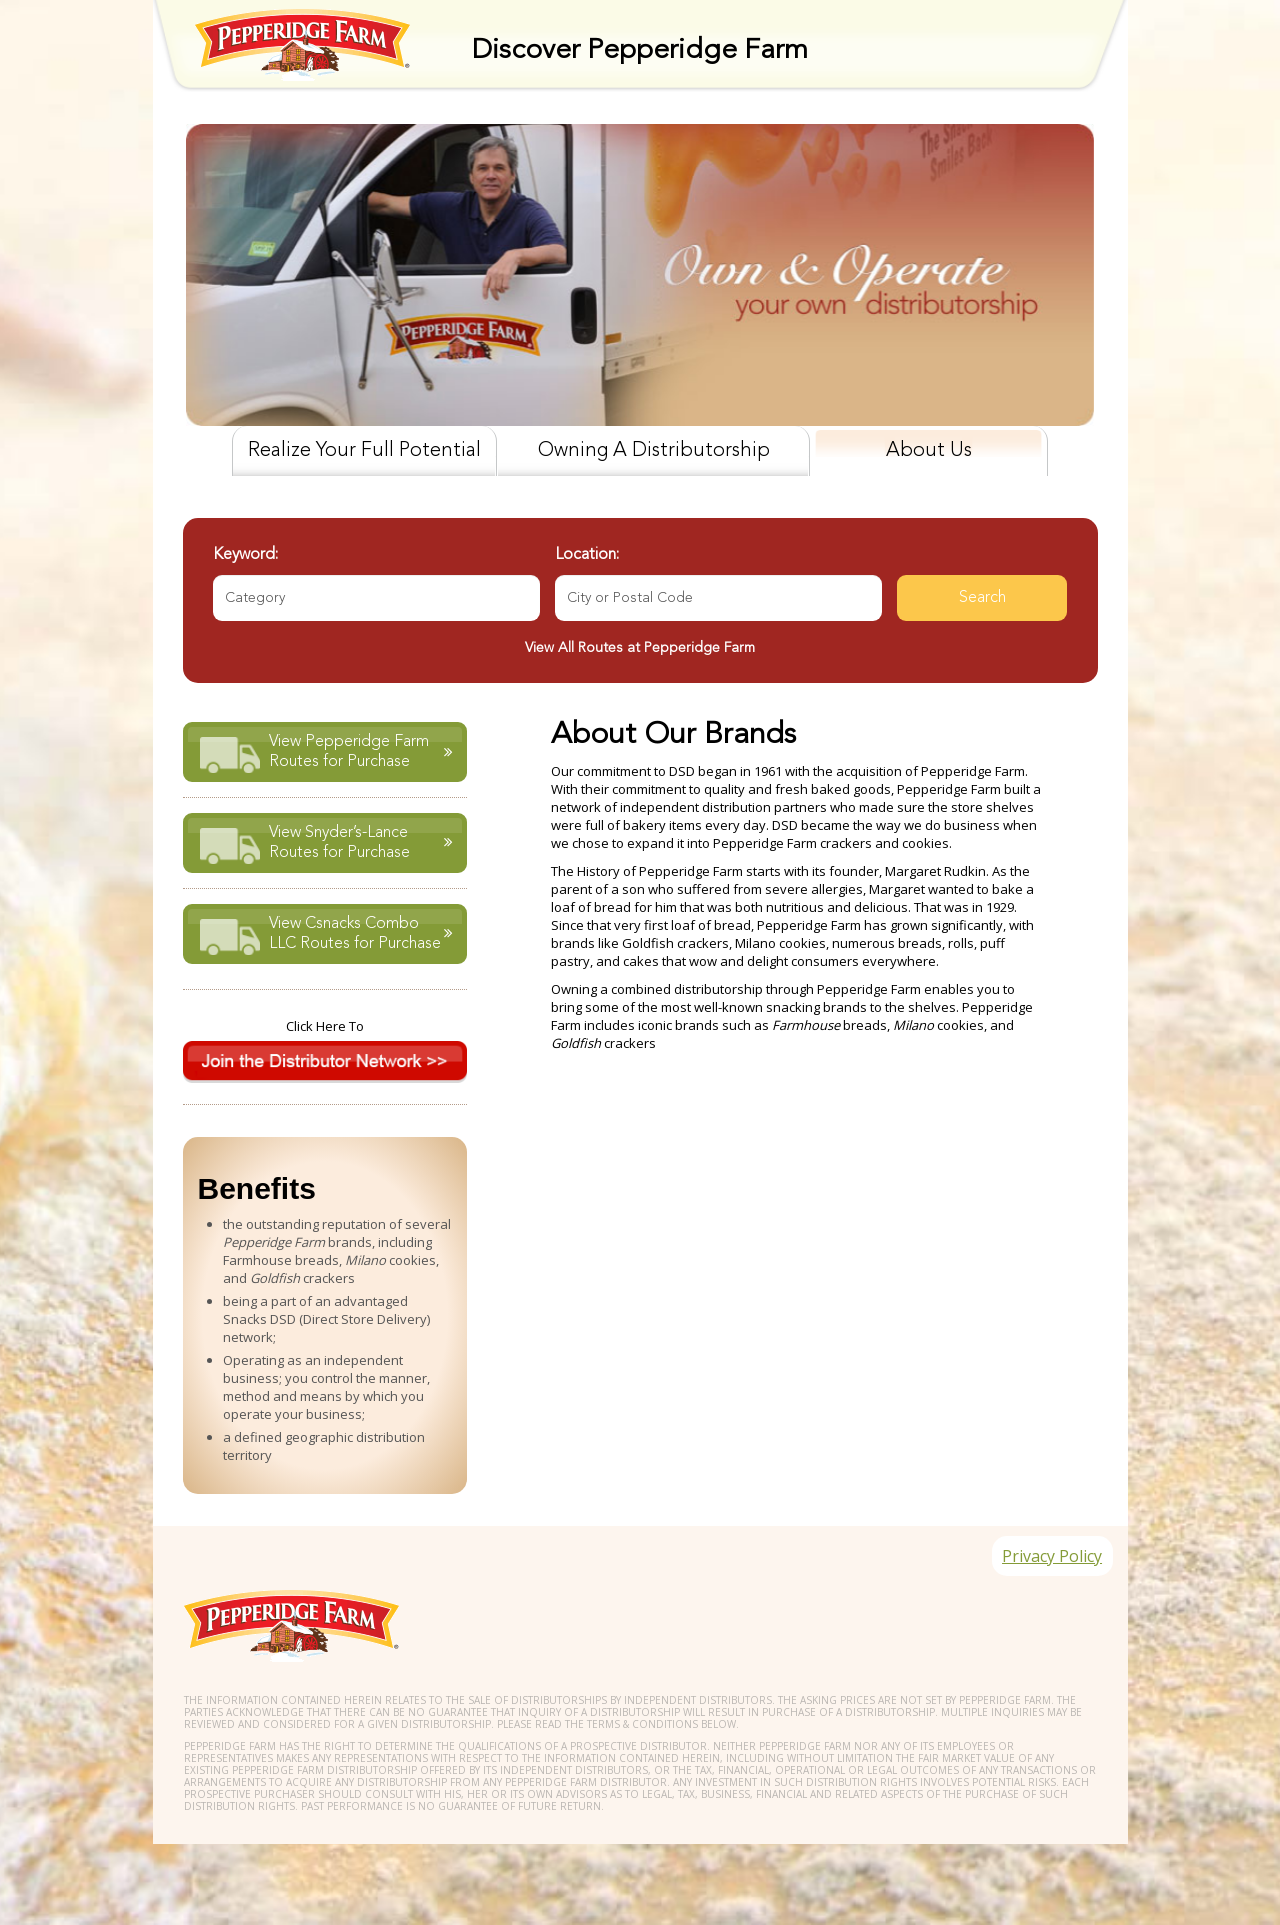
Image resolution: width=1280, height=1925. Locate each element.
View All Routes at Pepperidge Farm (640, 648)
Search (982, 598)
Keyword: (245, 555)
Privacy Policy (1047, 1570)
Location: (587, 555)
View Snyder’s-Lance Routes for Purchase (338, 840)
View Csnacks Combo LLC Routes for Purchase (354, 931)
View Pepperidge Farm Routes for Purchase (348, 749)
